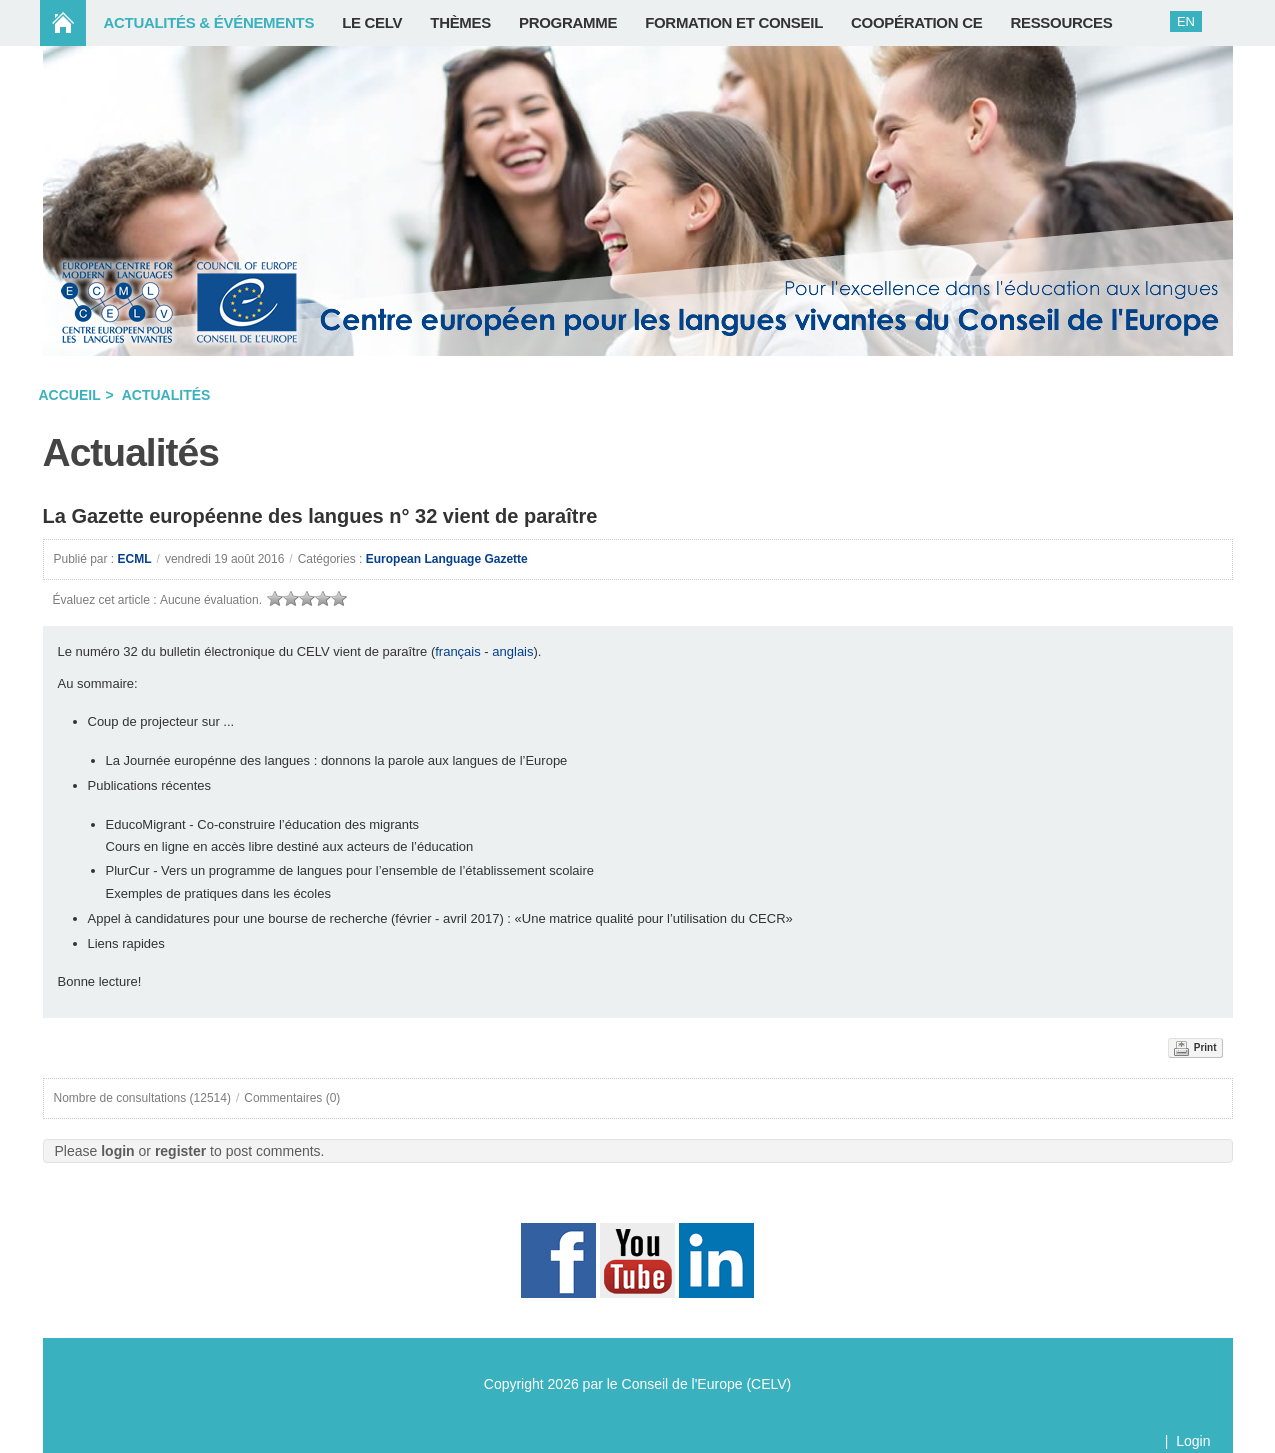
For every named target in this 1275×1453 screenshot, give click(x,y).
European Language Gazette (447, 559)
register (180, 1151)
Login (1193, 1441)
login (117, 1151)
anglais (512, 651)
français (458, 651)
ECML (135, 559)
